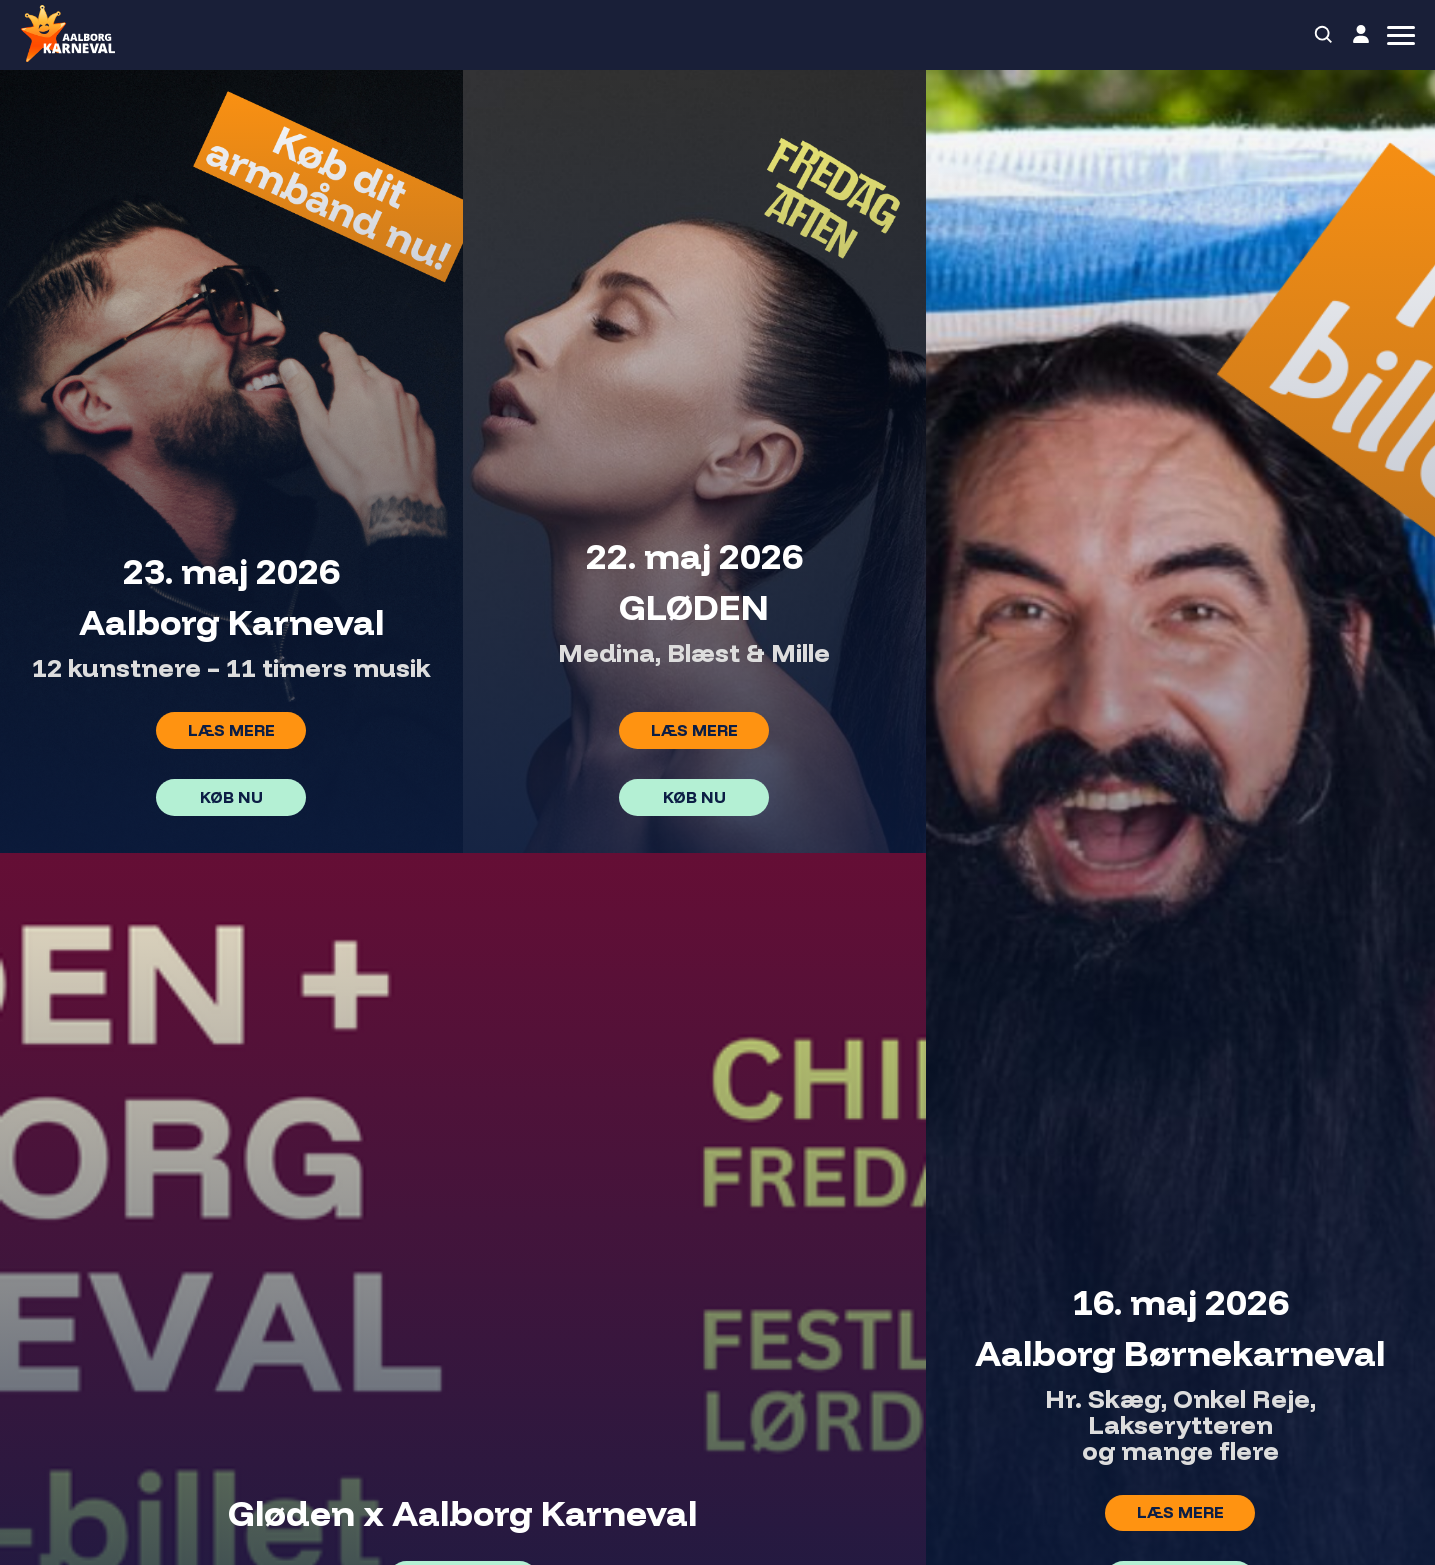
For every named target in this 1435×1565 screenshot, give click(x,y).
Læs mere (231, 730)
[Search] (1324, 35)
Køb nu (231, 797)
